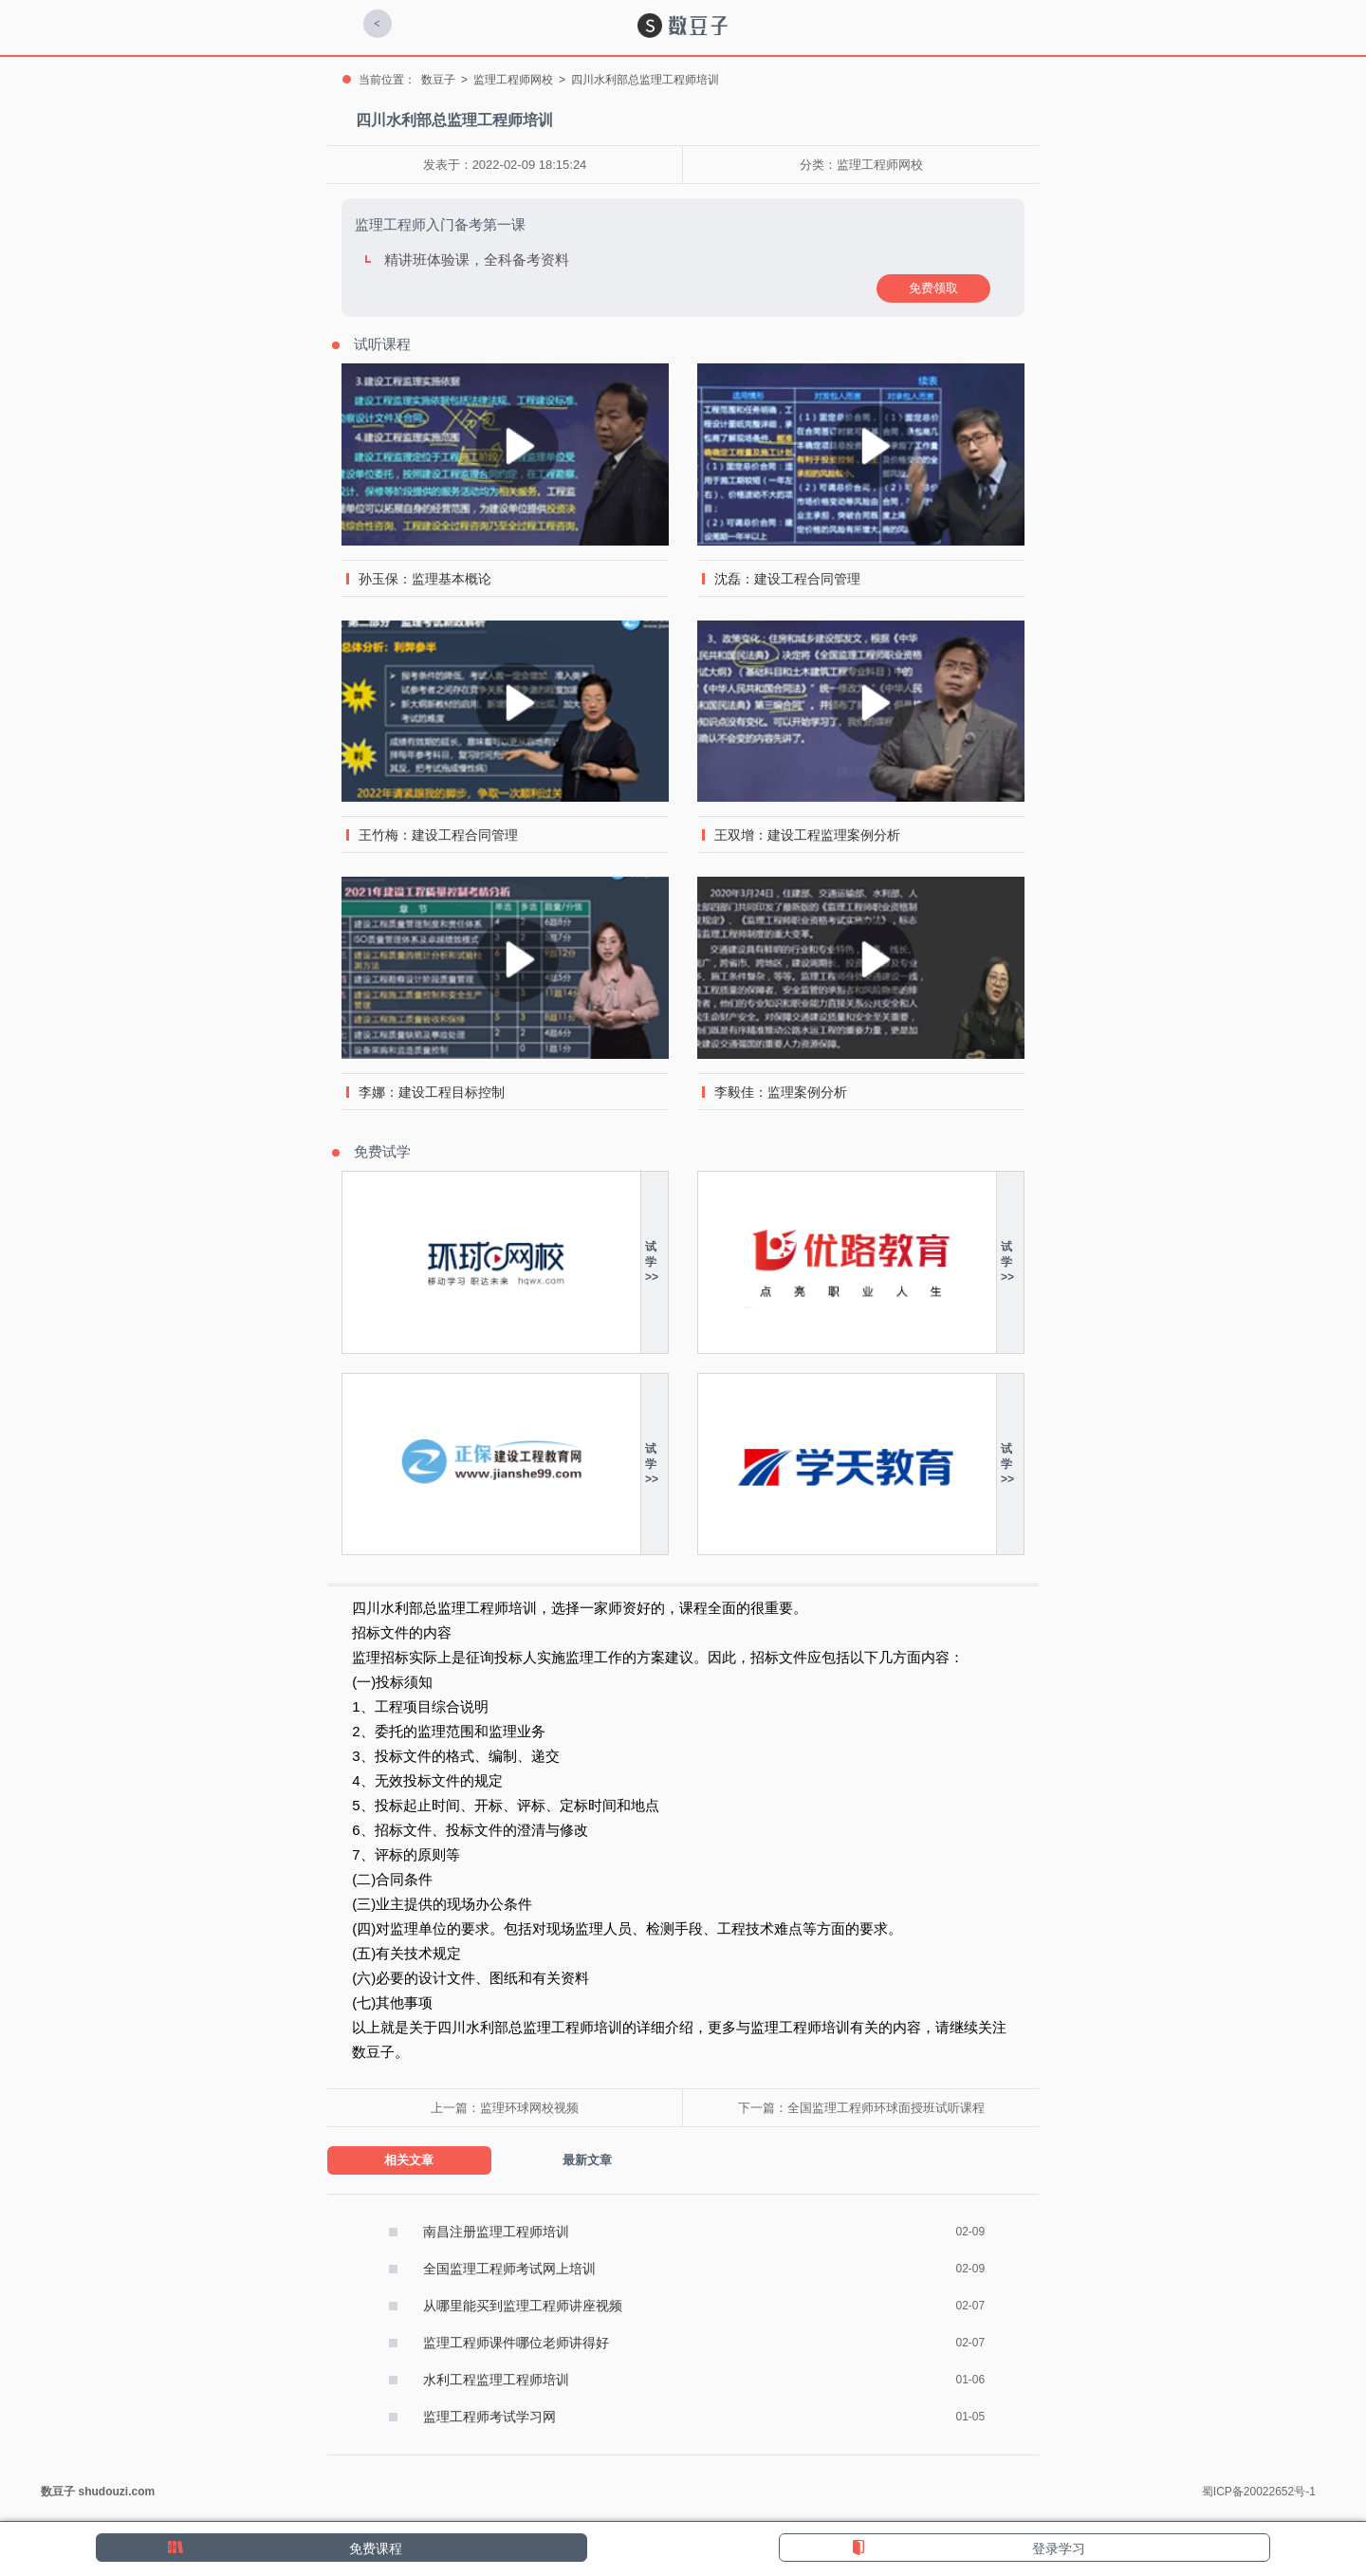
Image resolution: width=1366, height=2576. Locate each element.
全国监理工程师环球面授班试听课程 (886, 2108)
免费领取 (933, 288)
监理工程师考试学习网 (489, 2416)
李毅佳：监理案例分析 (780, 1092)
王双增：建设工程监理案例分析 (807, 835)
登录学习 (1058, 2548)
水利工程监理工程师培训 (496, 2379)
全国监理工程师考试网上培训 (509, 2268)
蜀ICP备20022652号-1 (1259, 2491)
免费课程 (375, 2548)
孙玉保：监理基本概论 (425, 578)
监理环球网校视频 (529, 2108)
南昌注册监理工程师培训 (496, 2231)
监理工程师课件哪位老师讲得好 (516, 2342)
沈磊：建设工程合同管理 (787, 578)
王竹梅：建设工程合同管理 (438, 835)
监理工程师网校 (513, 79)
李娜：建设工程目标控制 (432, 1092)
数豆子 (438, 79)
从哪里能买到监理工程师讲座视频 (522, 2305)
